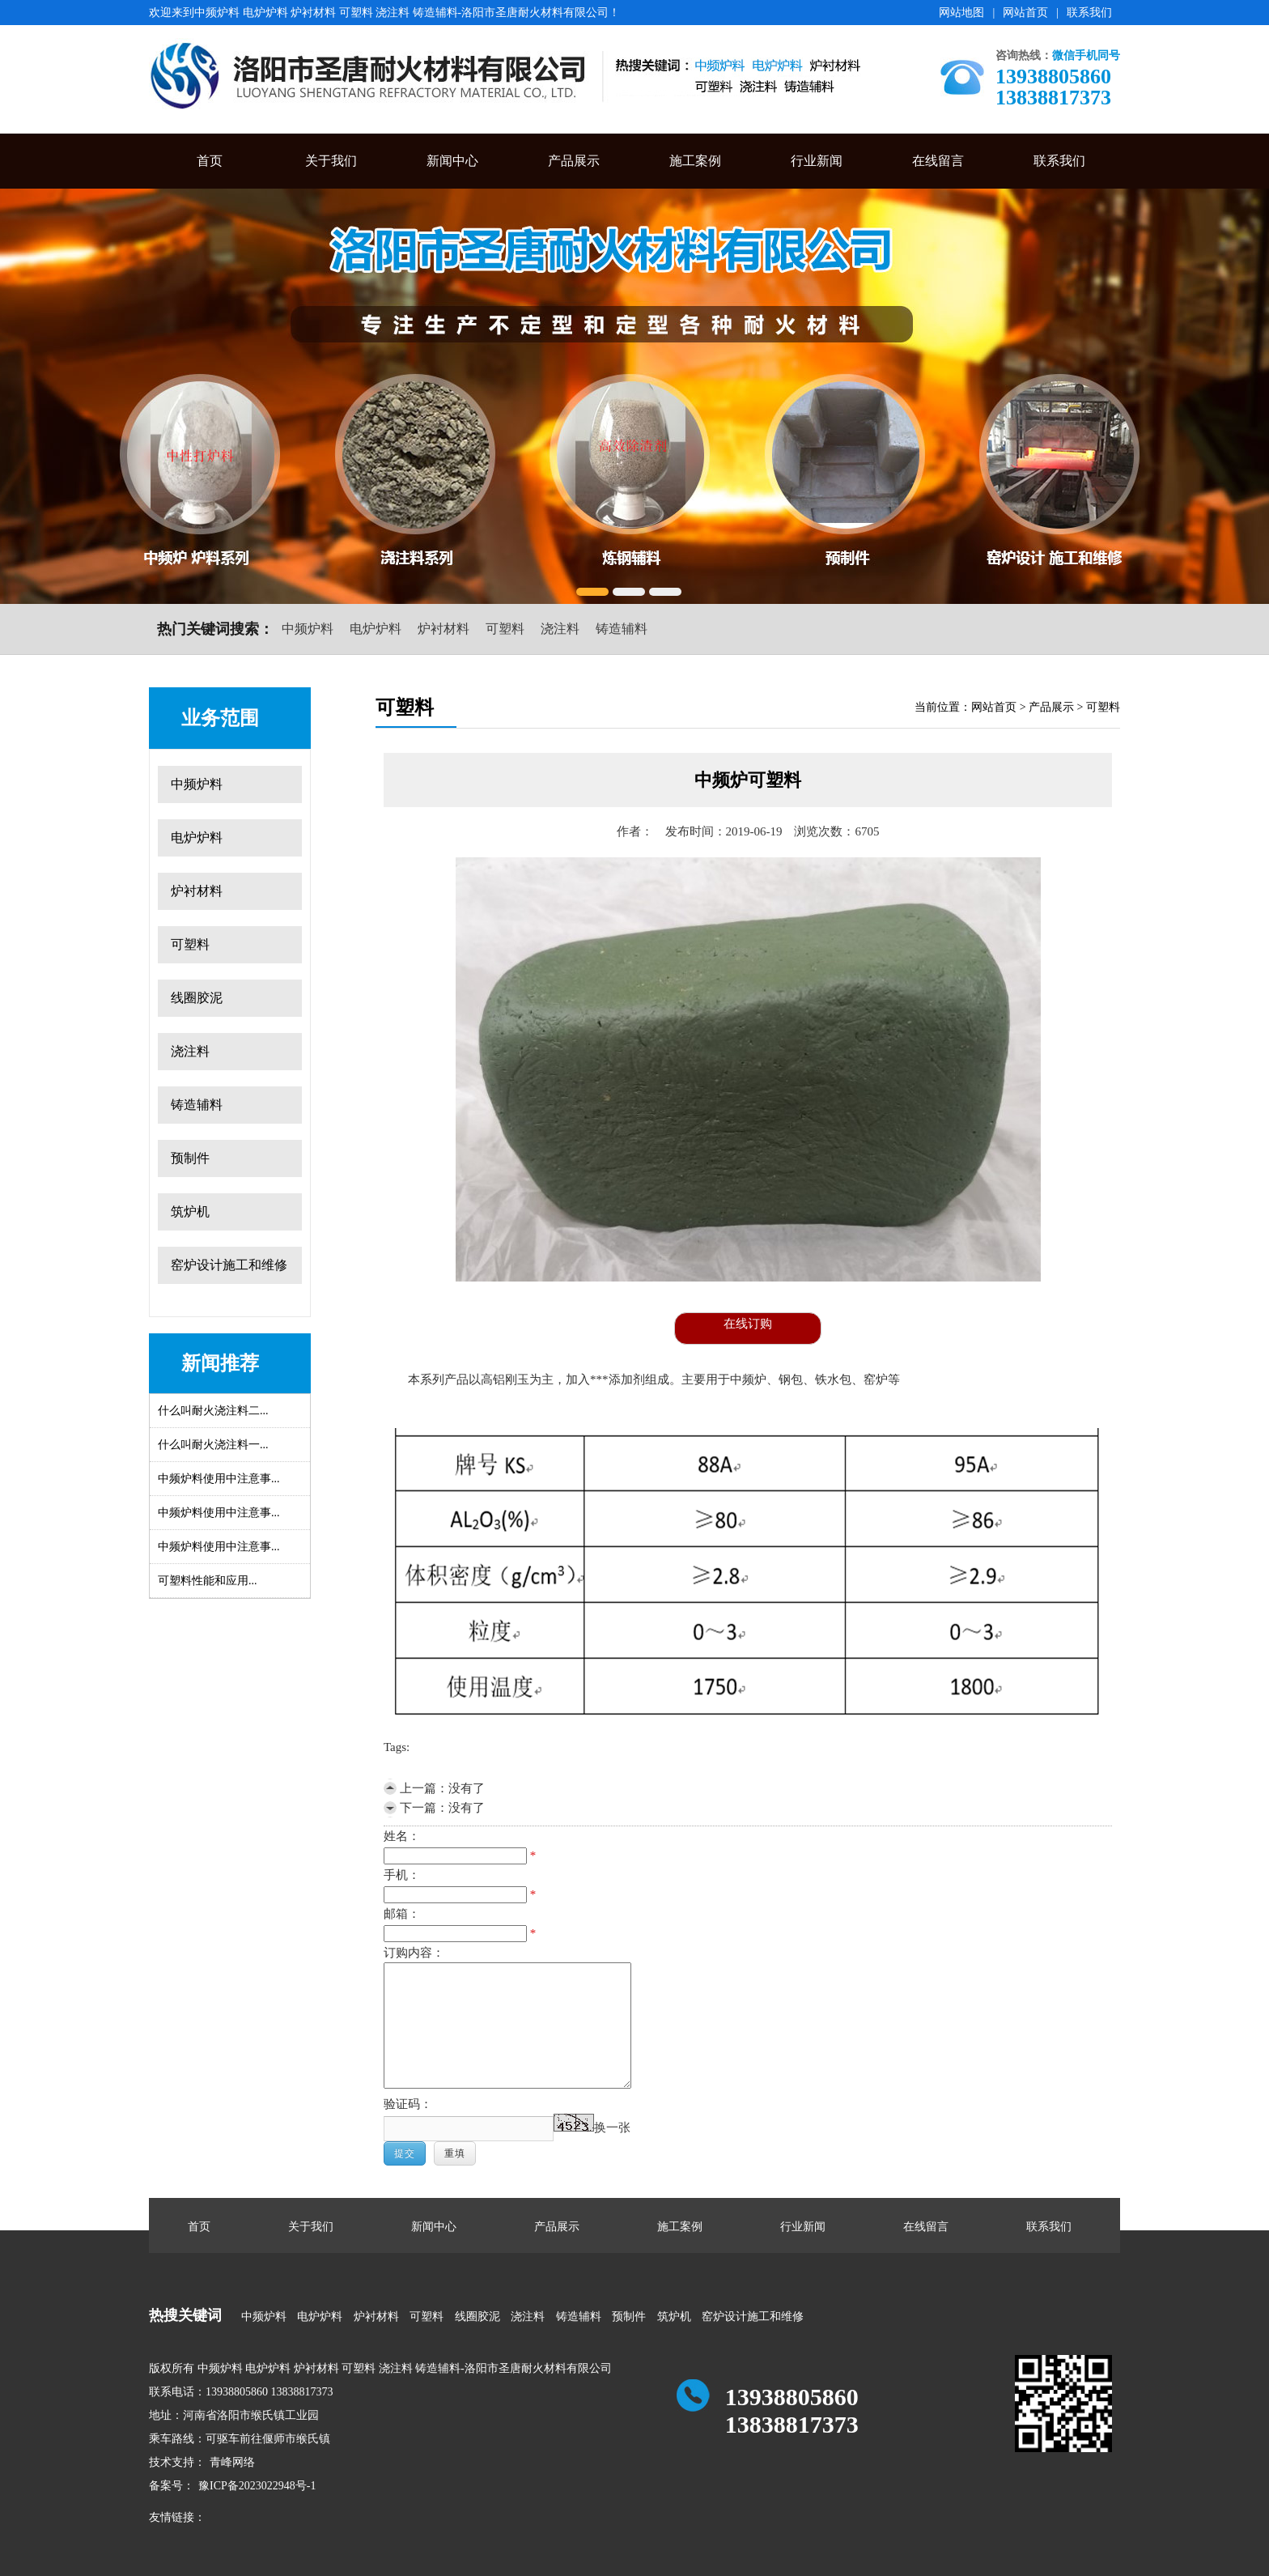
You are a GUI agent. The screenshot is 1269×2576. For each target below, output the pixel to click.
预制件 (190, 1158)
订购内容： (414, 1952)
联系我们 (1089, 12)
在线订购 (748, 1323)
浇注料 (560, 628)
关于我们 (331, 161)
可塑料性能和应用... (207, 1581)
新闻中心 (452, 161)
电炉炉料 (375, 628)
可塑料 (505, 628)
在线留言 (938, 161)
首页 (210, 161)
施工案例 (695, 161)
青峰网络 (232, 2462)
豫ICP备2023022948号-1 (257, 2486)
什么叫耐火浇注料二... (213, 1411)
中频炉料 (307, 628)
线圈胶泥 (197, 998)
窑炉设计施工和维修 (229, 1265)
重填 (454, 2153)
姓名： (402, 1836)
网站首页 (1025, 12)
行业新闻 (816, 161)
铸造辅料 (621, 628)
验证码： (408, 2104)
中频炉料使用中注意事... (219, 1479)
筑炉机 (190, 1211)
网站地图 (961, 12)
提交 (404, 2153)
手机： (402, 1874)
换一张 (612, 2127)
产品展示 (574, 161)
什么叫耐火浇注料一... (213, 1445)
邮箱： (402, 1913)
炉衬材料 (443, 628)
